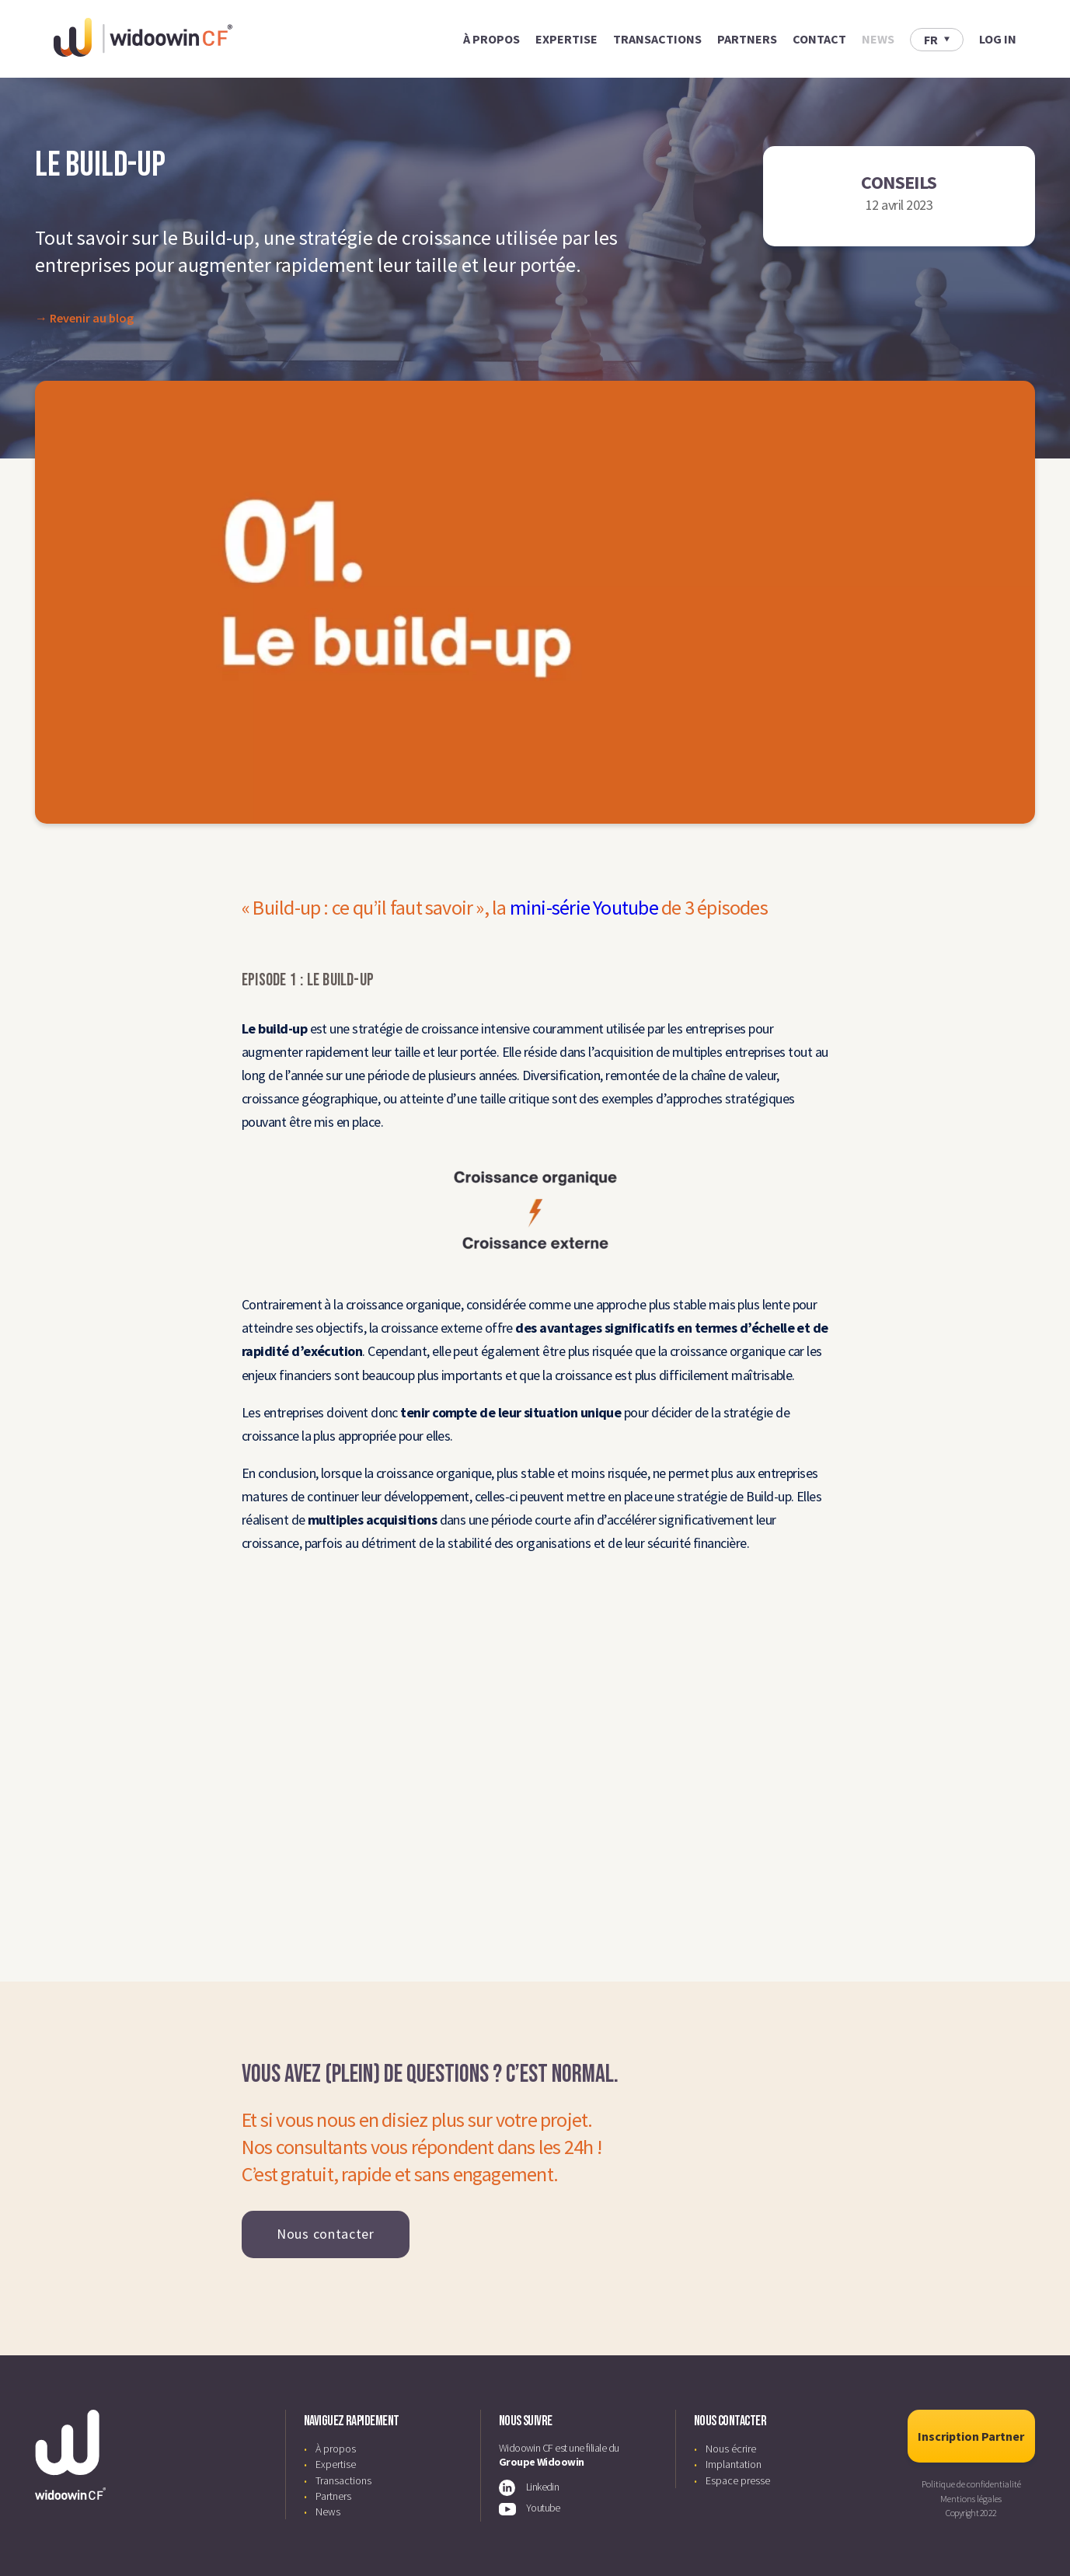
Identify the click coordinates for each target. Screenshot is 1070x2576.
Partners (747, 39)
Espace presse (738, 2480)
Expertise (566, 39)
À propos (491, 39)
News (878, 39)
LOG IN (997, 39)
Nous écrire (731, 2449)
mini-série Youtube (584, 907)
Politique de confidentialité (971, 2484)
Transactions (657, 39)
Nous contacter (326, 2234)
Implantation (734, 2464)
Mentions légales (971, 2499)
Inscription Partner (971, 2436)
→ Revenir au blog (84, 318)
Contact (819, 39)
